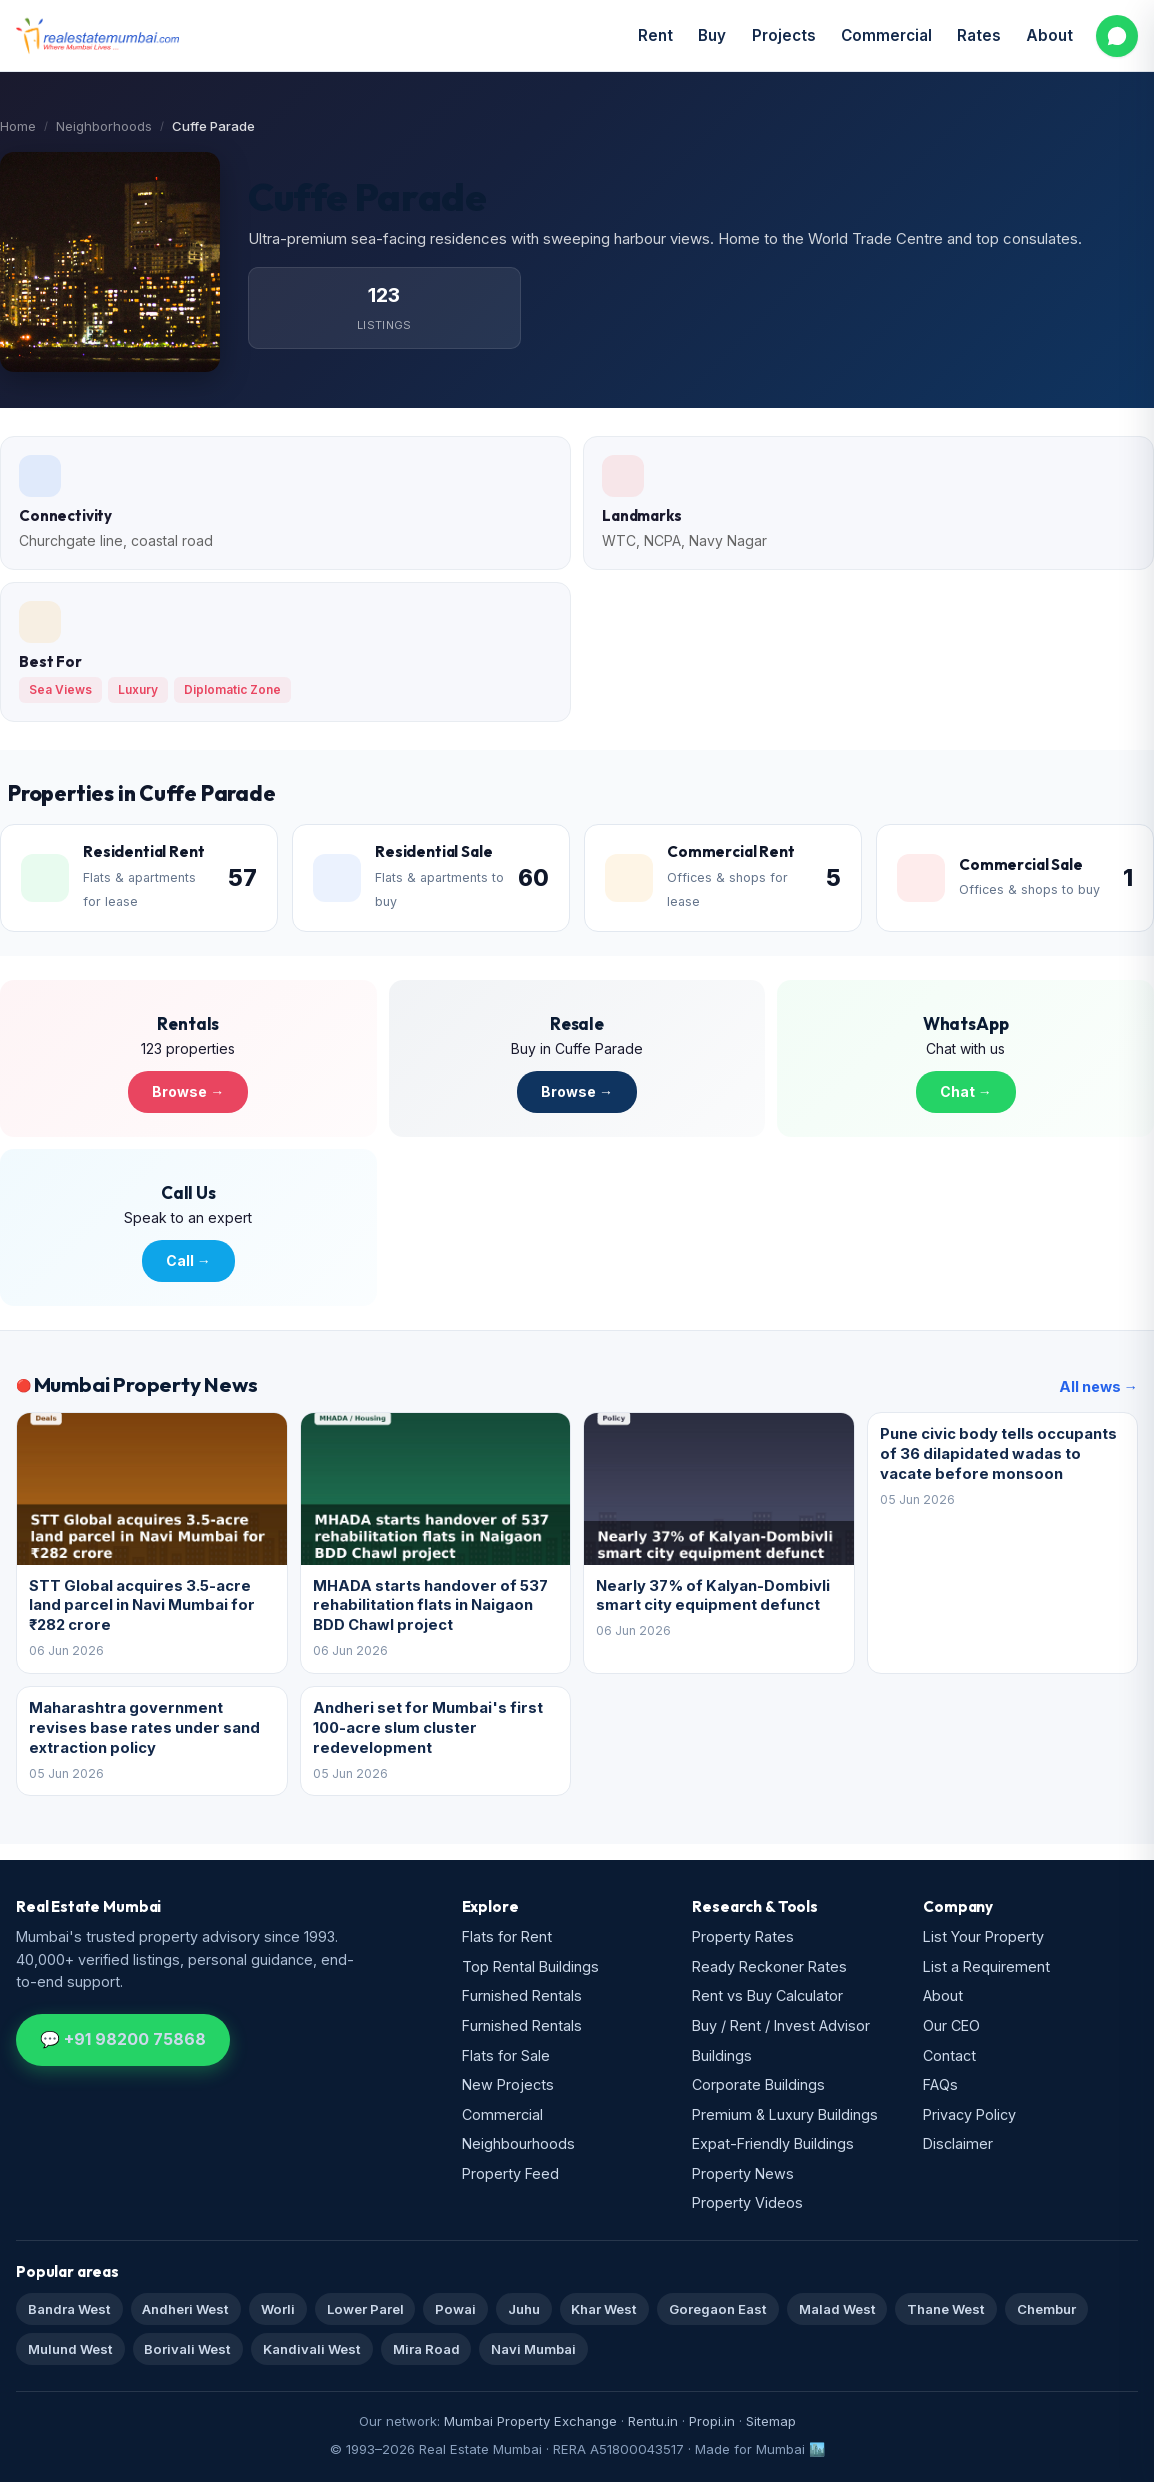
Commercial (886, 35)
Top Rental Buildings (530, 1966)
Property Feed (510, 2173)
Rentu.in (653, 2421)
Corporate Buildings (758, 2084)
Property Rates (743, 1936)
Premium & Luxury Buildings (785, 2114)
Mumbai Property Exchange (530, 2421)
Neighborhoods (104, 126)
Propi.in (712, 2421)
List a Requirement (986, 1966)
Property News (743, 2173)
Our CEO (951, 2025)
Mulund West (70, 2349)
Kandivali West (312, 2349)
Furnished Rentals (522, 1995)
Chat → (966, 1091)
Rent (655, 35)
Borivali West (187, 2349)
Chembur (1046, 2309)
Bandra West (69, 2309)
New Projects (508, 2084)
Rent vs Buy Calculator (767, 1995)
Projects (784, 35)
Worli (278, 2309)
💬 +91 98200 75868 (123, 2039)
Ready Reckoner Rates (769, 1966)
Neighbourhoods (518, 2143)
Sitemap (771, 2421)
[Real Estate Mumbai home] (97, 36)
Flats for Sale (506, 2055)
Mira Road (426, 2349)
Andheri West (185, 2309)
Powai (455, 2309)
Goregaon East (718, 2309)
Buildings (722, 2055)
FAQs (940, 2084)
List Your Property (983, 1936)
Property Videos (747, 2202)
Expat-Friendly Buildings (773, 2143)
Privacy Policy (969, 2114)
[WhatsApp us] (1117, 36)
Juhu (524, 2309)
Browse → (188, 1091)
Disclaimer (958, 2143)
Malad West (837, 2309)
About (1049, 35)
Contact (949, 2055)
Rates (979, 35)
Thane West (946, 2309)
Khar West (604, 2309)
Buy (712, 35)
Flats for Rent (507, 1936)
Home (18, 126)
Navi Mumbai (533, 2349)
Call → (188, 1260)
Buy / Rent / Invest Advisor (781, 2025)
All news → (1098, 1386)
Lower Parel (365, 2309)
